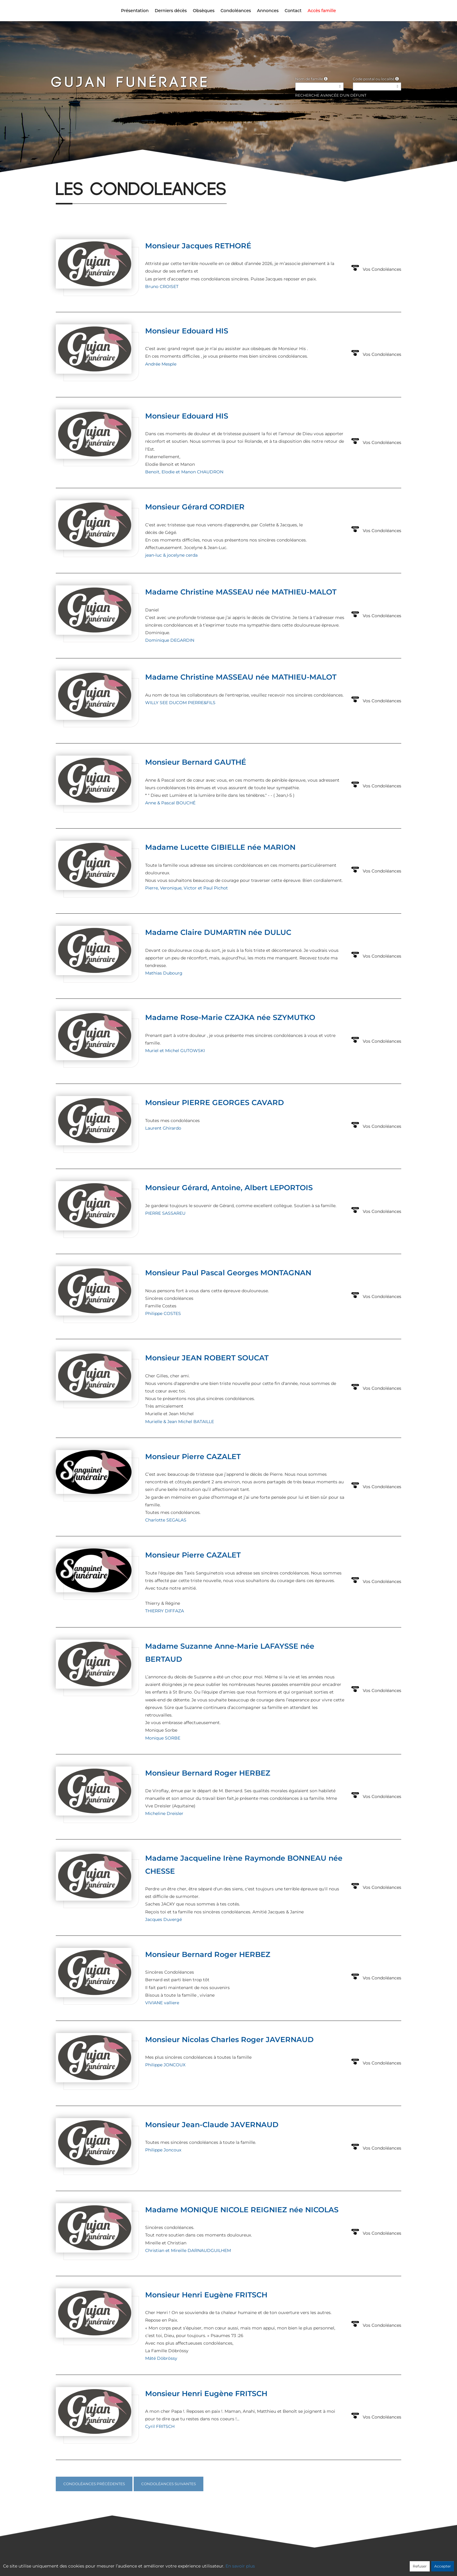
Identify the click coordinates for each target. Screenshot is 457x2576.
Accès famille (322, 10)
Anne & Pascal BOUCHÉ (170, 803)
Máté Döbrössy (161, 2358)
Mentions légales (283, 2562)
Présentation (134, 10)
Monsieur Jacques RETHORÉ (198, 245)
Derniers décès (171, 10)
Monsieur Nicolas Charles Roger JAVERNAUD (229, 2039)
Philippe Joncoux (163, 2150)
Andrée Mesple (160, 364)
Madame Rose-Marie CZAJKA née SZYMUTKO (230, 1017)
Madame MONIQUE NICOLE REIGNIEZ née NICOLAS (242, 2209)
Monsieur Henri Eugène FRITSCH (206, 2294)
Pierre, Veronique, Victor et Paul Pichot (186, 888)
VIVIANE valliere (162, 2002)
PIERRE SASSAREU (165, 1213)
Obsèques (204, 10)
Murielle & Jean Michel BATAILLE (179, 1421)
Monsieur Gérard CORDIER (195, 506)
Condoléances (236, 10)
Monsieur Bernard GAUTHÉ (195, 762)
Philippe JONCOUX (165, 2065)
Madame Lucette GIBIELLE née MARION (220, 847)
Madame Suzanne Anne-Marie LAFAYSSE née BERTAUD (229, 1653)
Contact (293, 10)
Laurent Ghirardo (163, 1128)
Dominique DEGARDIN (169, 640)
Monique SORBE (162, 1738)
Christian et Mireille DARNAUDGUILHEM (188, 2250)
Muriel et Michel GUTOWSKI (175, 1050)
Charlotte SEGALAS (165, 1520)
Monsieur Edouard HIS (186, 330)
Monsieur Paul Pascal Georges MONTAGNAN (228, 1272)
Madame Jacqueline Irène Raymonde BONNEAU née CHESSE (243, 1865)
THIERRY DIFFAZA (164, 1611)
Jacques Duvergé (163, 1919)
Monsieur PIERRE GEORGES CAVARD (214, 1102)
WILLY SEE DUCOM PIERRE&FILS (180, 702)
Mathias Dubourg (163, 973)
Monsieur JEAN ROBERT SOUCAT (207, 1357)
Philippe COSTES (163, 1313)
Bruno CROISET (161, 286)
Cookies (253, 2562)
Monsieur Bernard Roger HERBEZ (207, 1773)
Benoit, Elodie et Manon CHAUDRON (184, 472)
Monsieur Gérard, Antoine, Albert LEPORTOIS (229, 1187)
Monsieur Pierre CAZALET (193, 1456)
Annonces (268, 10)
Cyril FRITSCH (160, 2426)
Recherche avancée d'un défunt (330, 95)
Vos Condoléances (382, 269)
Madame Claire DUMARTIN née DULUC (218, 932)
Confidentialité (225, 2562)
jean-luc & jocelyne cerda (171, 555)
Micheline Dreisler (164, 1813)
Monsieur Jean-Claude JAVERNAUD (212, 2124)
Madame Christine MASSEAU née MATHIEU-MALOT (240, 592)
